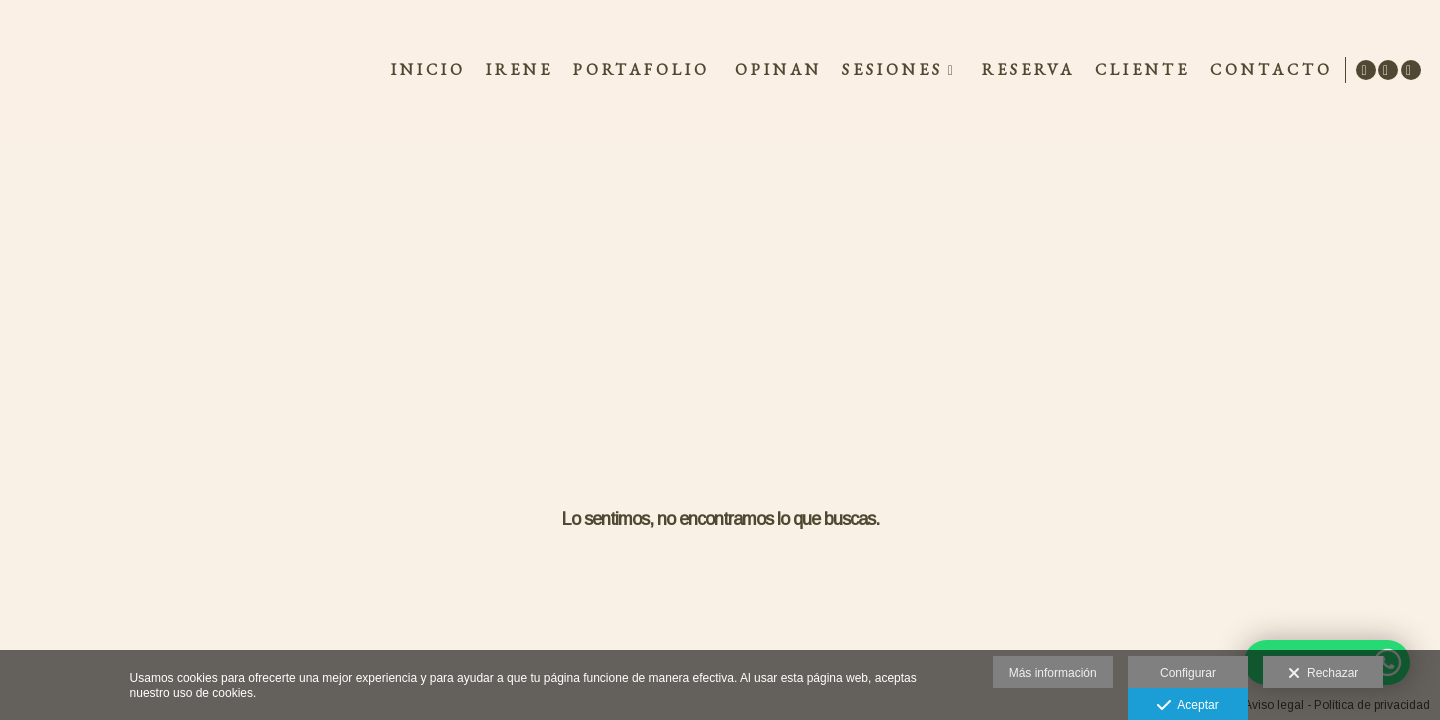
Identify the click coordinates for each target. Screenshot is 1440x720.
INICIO (425, 70)
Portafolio (638, 70)
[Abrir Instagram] (1411, 70)
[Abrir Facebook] (1388, 70)
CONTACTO (1268, 70)
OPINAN (775, 70)
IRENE (516, 70)
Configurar (1188, 673)
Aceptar (1187, 706)
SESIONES (889, 70)
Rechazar (1323, 674)
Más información (1053, 673)
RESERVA (1025, 70)
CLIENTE (1139, 70)
